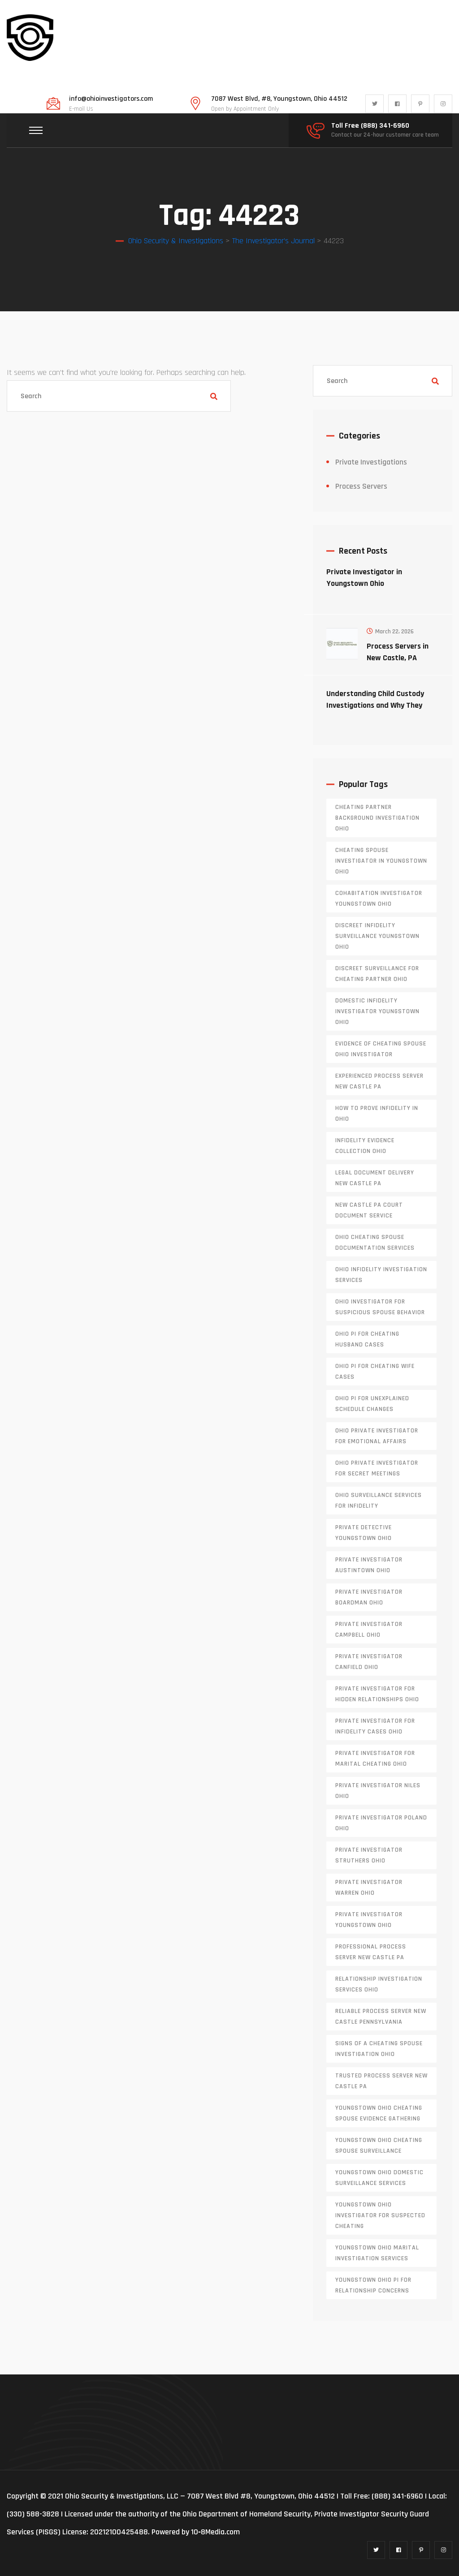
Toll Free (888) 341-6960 (370, 125)
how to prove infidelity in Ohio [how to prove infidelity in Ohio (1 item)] (376, 1113)
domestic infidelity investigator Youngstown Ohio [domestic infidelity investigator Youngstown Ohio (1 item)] (377, 1011)
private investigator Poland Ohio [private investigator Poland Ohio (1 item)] (381, 1823)
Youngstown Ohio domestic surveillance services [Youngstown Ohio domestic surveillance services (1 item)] (379, 2177)
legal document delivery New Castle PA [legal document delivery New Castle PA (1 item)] (374, 1178)
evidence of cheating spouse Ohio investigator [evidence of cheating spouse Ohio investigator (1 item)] (380, 1049)
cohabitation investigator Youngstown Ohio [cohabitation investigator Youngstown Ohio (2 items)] (378, 898)
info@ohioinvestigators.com (111, 99)
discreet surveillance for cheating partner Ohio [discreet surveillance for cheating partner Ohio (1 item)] (377, 973)
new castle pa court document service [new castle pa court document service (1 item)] (369, 1210)
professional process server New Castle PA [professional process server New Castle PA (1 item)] (370, 1952)
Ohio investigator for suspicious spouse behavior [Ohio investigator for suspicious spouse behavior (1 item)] (380, 1307)
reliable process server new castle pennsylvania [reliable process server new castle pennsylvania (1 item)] (380, 2016)
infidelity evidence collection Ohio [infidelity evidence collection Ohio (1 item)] (364, 1145)
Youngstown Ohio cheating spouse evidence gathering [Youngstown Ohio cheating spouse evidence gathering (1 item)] (378, 2113)
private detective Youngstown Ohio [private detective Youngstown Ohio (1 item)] (363, 1532)
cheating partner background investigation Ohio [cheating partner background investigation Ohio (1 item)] (377, 818)
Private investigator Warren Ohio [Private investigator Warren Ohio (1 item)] (369, 1887)
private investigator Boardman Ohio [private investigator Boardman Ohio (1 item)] (369, 1597)
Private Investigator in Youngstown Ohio (364, 578)
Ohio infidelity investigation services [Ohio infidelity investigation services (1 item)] (381, 1274)
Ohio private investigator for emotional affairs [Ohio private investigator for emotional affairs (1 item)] (376, 1436)
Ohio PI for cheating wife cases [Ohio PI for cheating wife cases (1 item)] (375, 1371)
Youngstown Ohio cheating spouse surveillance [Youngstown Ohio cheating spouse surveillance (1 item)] (378, 2145)
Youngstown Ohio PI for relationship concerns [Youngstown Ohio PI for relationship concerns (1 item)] (373, 2285)
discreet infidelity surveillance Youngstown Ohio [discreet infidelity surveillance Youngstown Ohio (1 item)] (377, 936)
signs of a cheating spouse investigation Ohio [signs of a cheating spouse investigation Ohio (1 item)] (379, 2048)
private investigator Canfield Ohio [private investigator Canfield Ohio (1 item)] (369, 1661)
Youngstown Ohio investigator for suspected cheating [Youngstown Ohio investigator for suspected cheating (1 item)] (380, 2215)
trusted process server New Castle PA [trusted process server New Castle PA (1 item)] (381, 2081)
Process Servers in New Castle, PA (398, 652)
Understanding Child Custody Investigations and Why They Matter (375, 705)
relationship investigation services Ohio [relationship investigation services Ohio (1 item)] (378, 1984)
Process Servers (361, 486)
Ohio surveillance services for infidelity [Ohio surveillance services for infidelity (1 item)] (378, 1500)
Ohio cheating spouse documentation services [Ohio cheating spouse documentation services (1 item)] (375, 1242)
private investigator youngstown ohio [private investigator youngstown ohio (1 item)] (369, 1919)
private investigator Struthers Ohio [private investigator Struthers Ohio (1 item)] (369, 1855)
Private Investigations (371, 462)
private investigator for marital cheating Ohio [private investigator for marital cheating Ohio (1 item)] (375, 1758)
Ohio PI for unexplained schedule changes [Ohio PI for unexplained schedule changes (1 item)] (372, 1403)
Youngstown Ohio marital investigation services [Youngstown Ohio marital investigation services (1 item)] (377, 2253)
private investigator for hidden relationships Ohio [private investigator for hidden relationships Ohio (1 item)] (377, 1694)
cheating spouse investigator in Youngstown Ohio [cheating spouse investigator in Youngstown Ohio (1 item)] (381, 861)
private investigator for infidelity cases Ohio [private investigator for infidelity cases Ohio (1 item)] (375, 1726)
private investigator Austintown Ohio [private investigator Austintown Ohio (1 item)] (369, 1565)
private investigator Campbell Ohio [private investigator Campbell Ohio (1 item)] (369, 1629)
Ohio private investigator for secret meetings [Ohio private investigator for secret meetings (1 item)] (376, 1468)
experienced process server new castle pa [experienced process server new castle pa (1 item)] (379, 1081)
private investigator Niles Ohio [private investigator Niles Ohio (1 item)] (377, 1790)
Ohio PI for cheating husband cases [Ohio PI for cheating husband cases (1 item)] (367, 1339)
